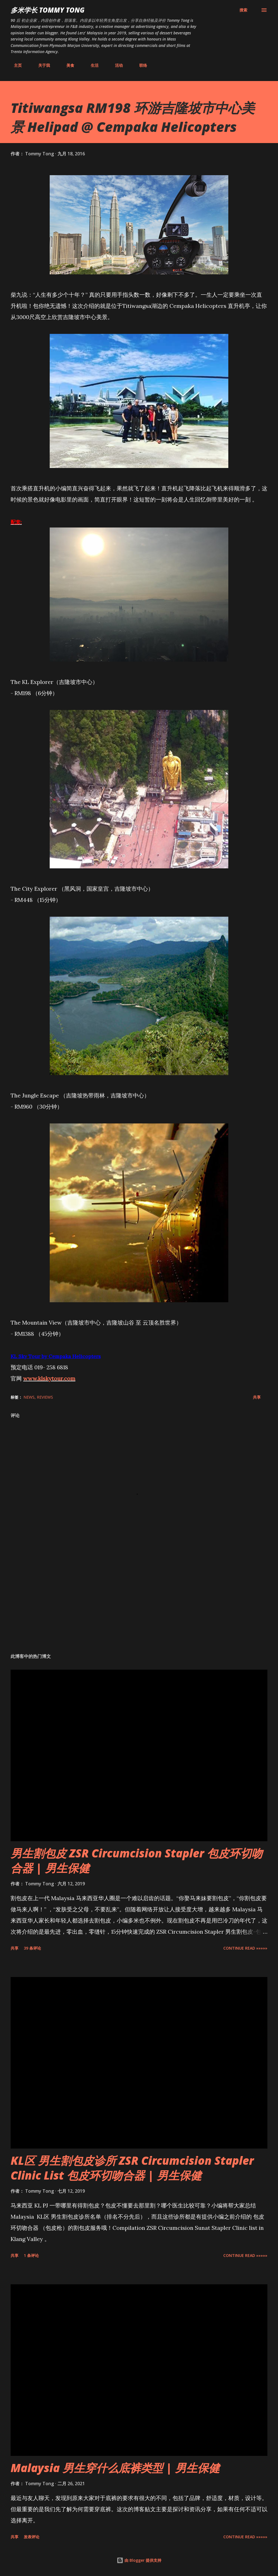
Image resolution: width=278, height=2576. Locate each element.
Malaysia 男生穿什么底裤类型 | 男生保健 (115, 2467)
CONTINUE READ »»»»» (245, 1948)
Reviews (45, 1397)
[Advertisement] (139, 1605)
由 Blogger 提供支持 (139, 2560)
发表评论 (31, 2536)
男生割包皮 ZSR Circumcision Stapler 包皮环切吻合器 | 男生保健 (137, 1860)
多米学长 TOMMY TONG (48, 10)
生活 (91, 65)
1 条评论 (31, 2255)
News (29, 1397)
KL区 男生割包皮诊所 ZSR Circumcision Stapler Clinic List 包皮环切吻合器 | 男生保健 (132, 2168)
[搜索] (243, 10)
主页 (14, 65)
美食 (67, 65)
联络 (140, 65)
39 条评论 (32, 1948)
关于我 (41, 65)
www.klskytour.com (49, 1378)
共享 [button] (257, 1397)
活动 (115, 65)
